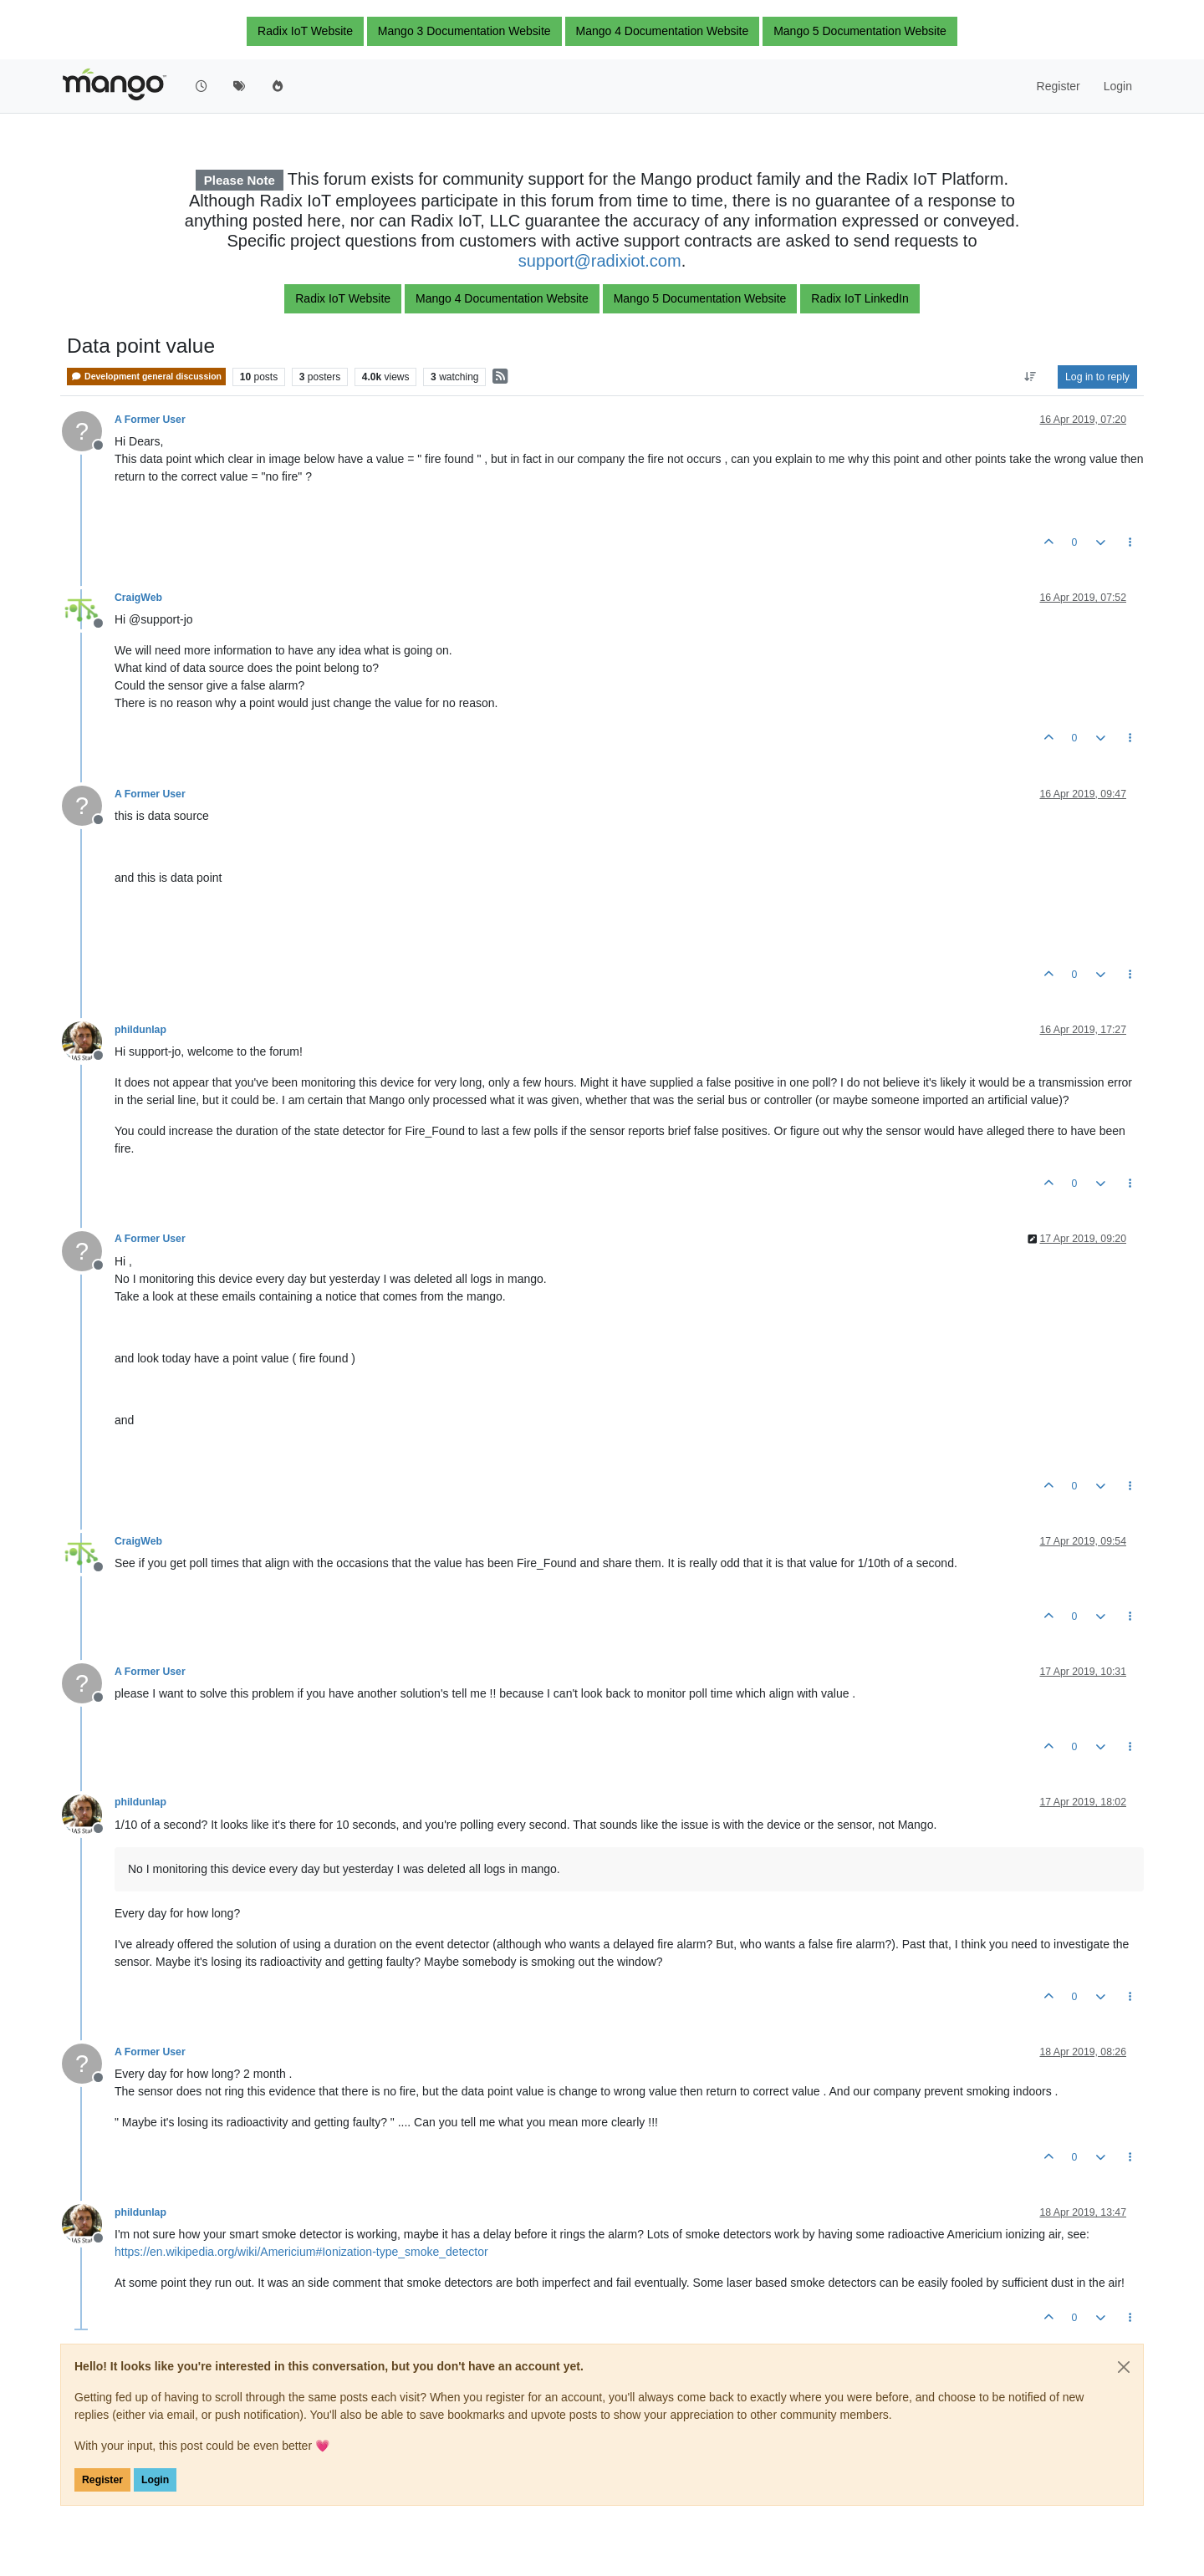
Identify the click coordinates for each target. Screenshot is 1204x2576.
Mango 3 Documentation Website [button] (464, 31)
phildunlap (140, 1030)
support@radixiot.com (599, 261)
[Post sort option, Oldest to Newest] (1030, 377)
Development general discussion (146, 376)
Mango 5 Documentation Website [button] (859, 31)
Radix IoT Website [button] (305, 31)
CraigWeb (138, 597)
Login (155, 2480)
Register (102, 2480)
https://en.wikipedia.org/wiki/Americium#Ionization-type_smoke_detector (301, 2251)
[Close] (1124, 2367)
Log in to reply (1097, 377)
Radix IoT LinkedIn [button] (859, 298)
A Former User (150, 419)
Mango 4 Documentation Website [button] (662, 31)
